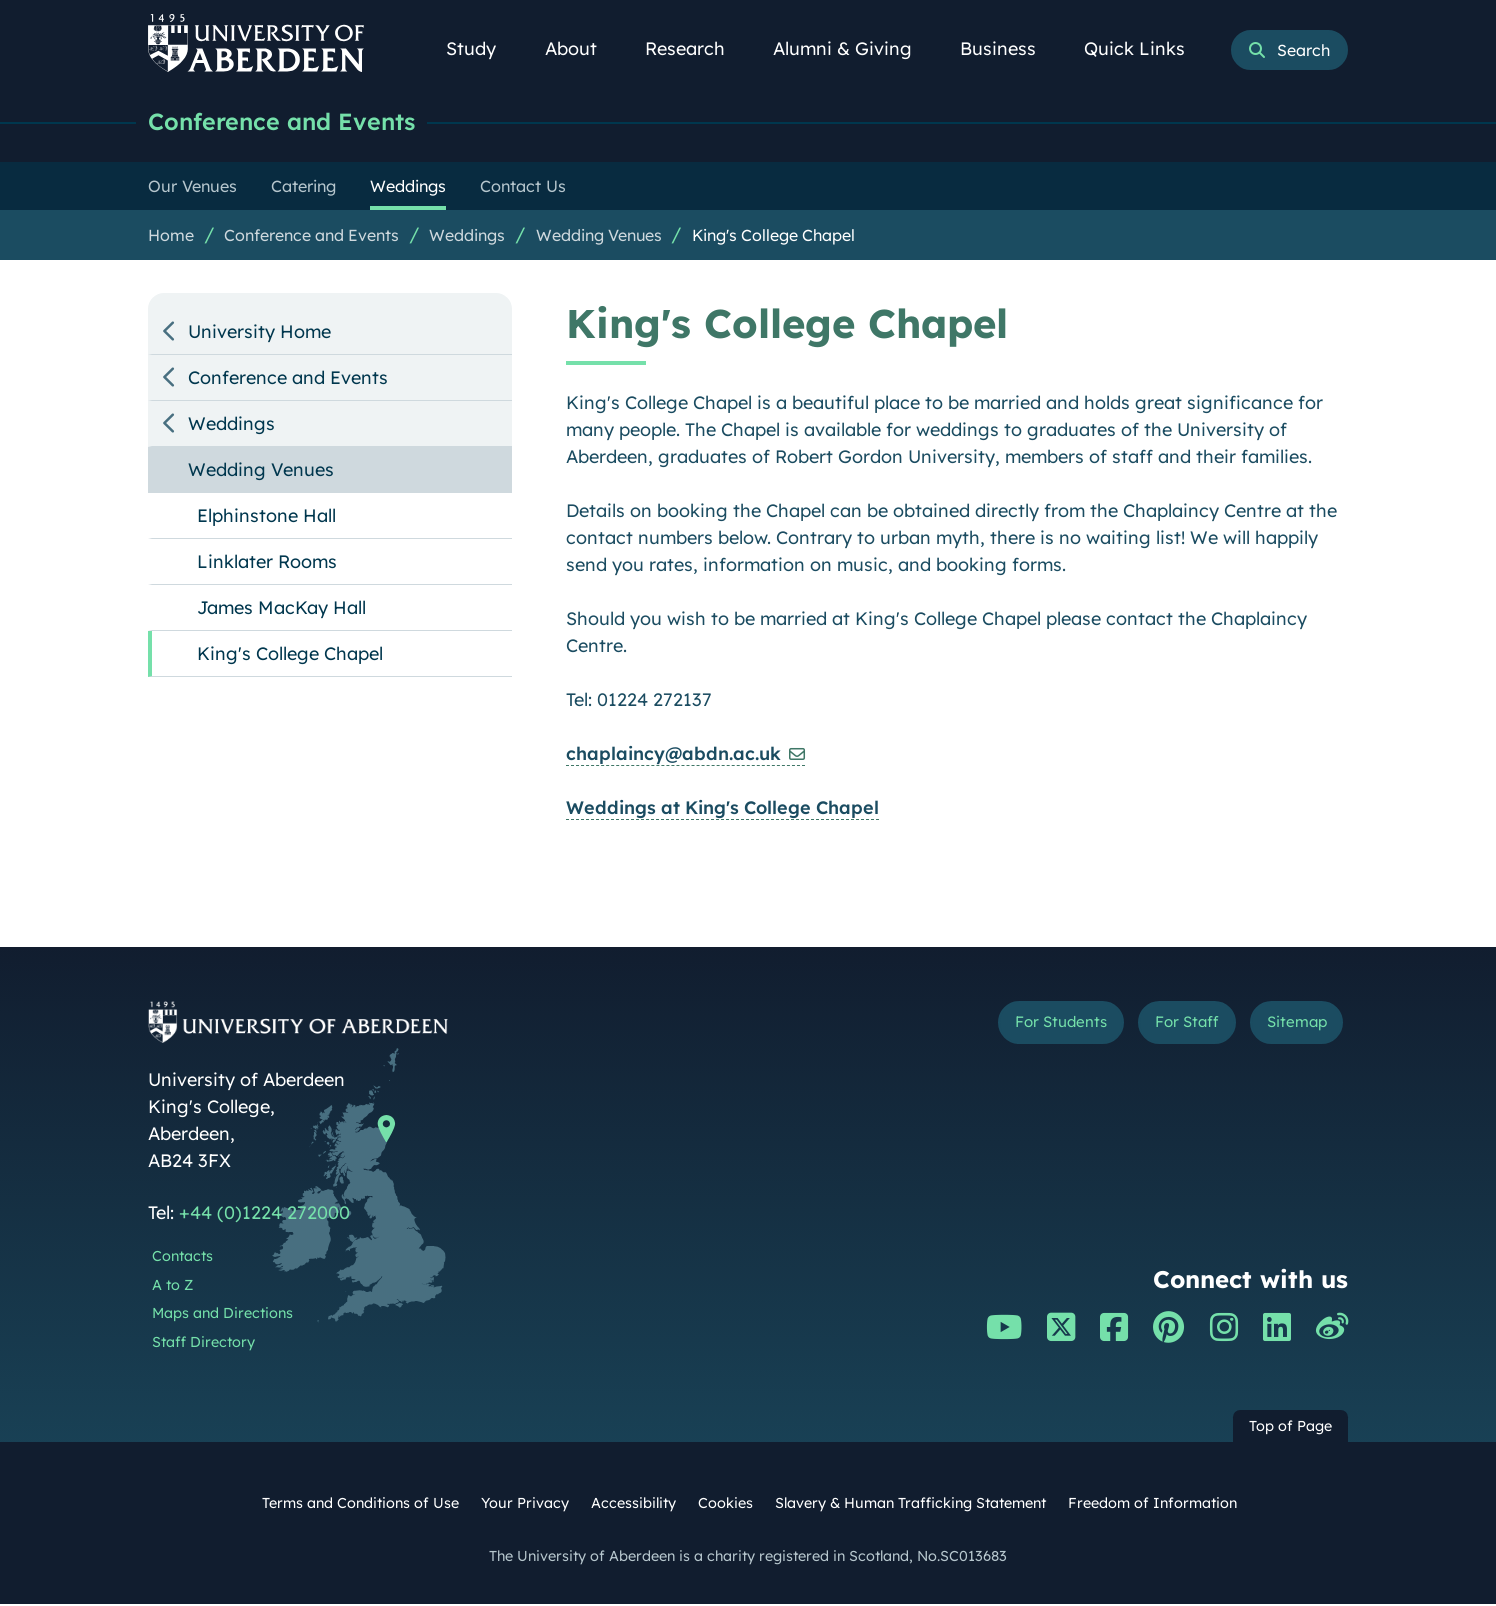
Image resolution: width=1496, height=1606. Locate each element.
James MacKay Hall (281, 609)
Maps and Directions (222, 1315)
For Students (1011, 1027)
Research (696, 48)
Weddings (467, 237)
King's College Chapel (773, 237)
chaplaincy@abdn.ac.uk (673, 755)
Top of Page (1290, 1428)
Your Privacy (525, 1505)
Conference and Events (294, 122)
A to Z (172, 1287)
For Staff (1159, 1027)
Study (482, 48)
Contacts (182, 1258)
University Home (259, 333)
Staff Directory (203, 1344)
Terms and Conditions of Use (360, 1505)
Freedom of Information (1152, 1505)
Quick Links (1145, 48)
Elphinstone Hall (266, 517)
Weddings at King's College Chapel (722, 809)
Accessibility (633, 1505)
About (582, 48)
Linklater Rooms (267, 563)
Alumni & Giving (853, 48)
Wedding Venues (599, 237)
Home (171, 237)
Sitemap (1287, 1027)
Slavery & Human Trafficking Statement (910, 1505)
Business (1009, 48)
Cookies (725, 1505)
